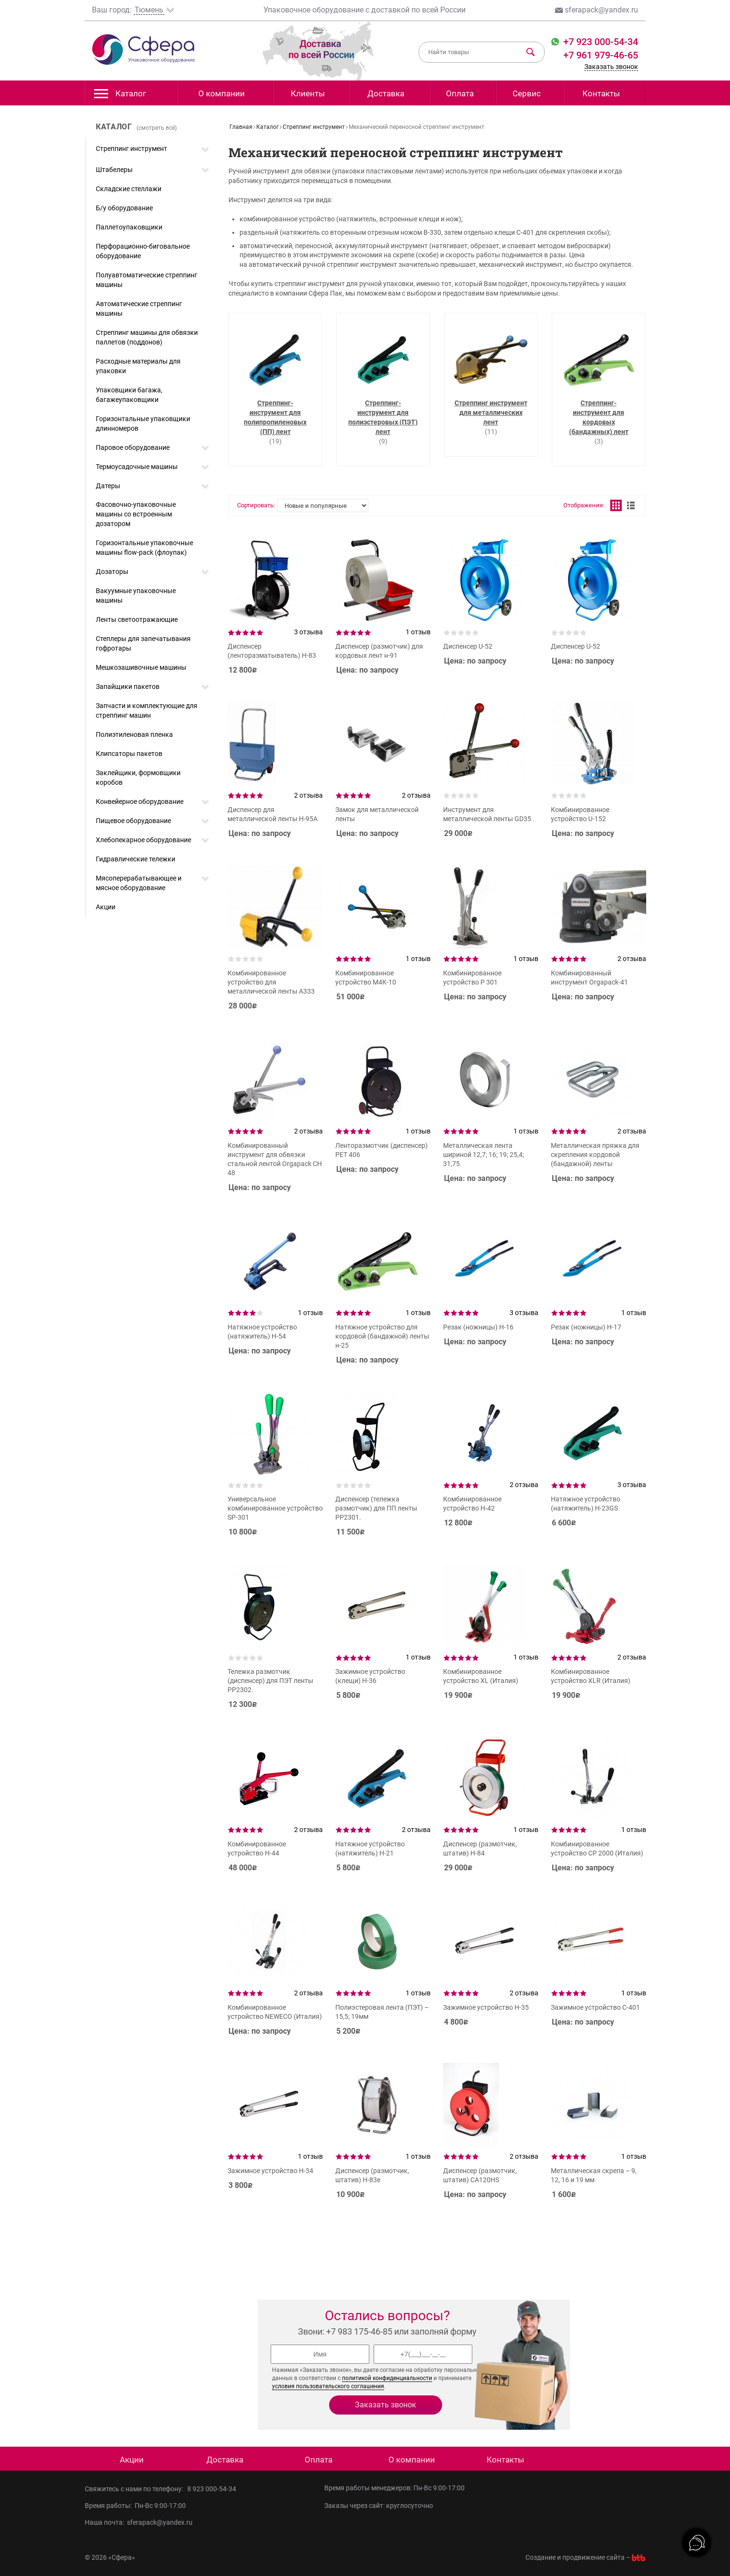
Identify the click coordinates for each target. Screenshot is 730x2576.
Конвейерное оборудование (139, 801)
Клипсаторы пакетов (129, 753)
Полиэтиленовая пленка (134, 734)
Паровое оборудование (133, 447)
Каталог (120, 96)
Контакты (601, 93)
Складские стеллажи (128, 189)
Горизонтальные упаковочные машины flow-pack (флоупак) (144, 547)
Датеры (108, 486)
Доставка (385, 93)
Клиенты (308, 93)
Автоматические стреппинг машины (139, 308)
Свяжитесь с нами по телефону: (136, 2489)
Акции (105, 907)
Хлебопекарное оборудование (143, 840)
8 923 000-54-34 (211, 2489)
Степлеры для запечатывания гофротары (143, 643)
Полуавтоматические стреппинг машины (146, 279)
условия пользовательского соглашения (328, 2386)
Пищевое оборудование (133, 820)
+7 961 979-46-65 (600, 55)
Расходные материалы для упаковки (138, 366)
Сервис (527, 93)
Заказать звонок (611, 66)
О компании (221, 93)
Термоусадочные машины (137, 466)
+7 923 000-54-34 (599, 41)
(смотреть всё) (157, 128)
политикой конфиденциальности (387, 2378)
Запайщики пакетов (128, 686)
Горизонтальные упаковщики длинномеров (143, 423)
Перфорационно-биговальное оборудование (143, 251)
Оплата (460, 93)
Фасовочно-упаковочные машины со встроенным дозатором (136, 514)
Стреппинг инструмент (131, 148)
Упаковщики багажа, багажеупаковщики (129, 394)
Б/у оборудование (124, 208)
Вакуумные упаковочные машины (136, 595)
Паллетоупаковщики (129, 227)
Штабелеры (114, 169)
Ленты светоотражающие (137, 619)
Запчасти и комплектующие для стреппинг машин (146, 710)
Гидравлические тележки (135, 859)
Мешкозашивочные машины (141, 667)
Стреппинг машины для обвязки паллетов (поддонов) (147, 337)
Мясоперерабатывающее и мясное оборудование (139, 883)
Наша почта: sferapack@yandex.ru (139, 2522)
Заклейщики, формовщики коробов (138, 777)
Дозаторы (112, 571)
